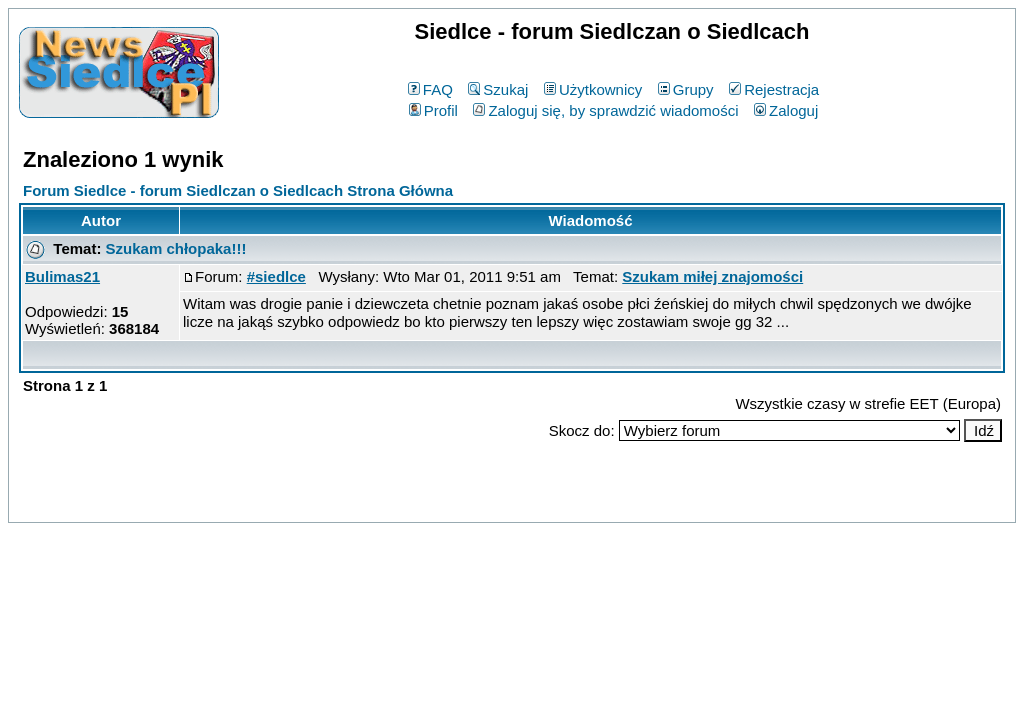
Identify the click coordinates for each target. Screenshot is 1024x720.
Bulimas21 (62, 276)
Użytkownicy (593, 89)
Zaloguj (786, 110)
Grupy (686, 89)
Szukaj (498, 89)
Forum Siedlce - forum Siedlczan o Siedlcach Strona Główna (238, 190)
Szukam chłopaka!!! (176, 248)
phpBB (466, 503)
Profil (433, 110)
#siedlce (276, 276)
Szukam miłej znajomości (712, 276)
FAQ (430, 89)
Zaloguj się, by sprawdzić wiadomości (605, 110)
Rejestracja (774, 89)
